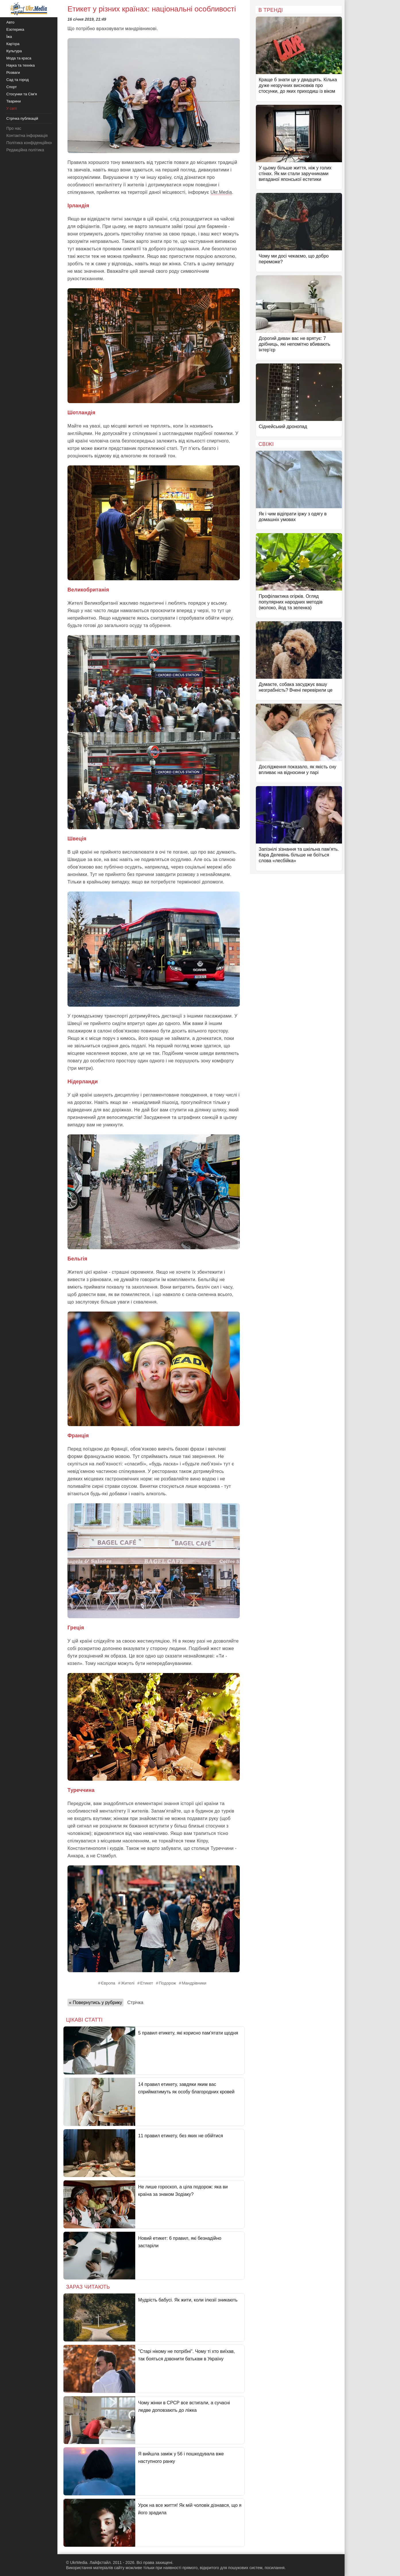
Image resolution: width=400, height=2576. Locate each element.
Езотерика (15, 29)
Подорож (167, 1983)
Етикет (146, 1983)
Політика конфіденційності (31, 142)
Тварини (13, 101)
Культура (14, 51)
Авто (10, 22)
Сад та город (17, 80)
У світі (11, 108)
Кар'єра (13, 44)
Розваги (13, 72)
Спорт (11, 87)
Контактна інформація (27, 135)
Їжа (9, 36)
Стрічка (135, 2002)
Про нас (13, 128)
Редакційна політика (25, 150)
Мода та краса (18, 58)
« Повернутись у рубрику (95, 2002)
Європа (108, 1983)
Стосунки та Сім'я (21, 94)
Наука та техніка (20, 65)
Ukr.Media (221, 192)
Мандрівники (194, 1983)
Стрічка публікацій (22, 118)
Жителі (127, 1983)
